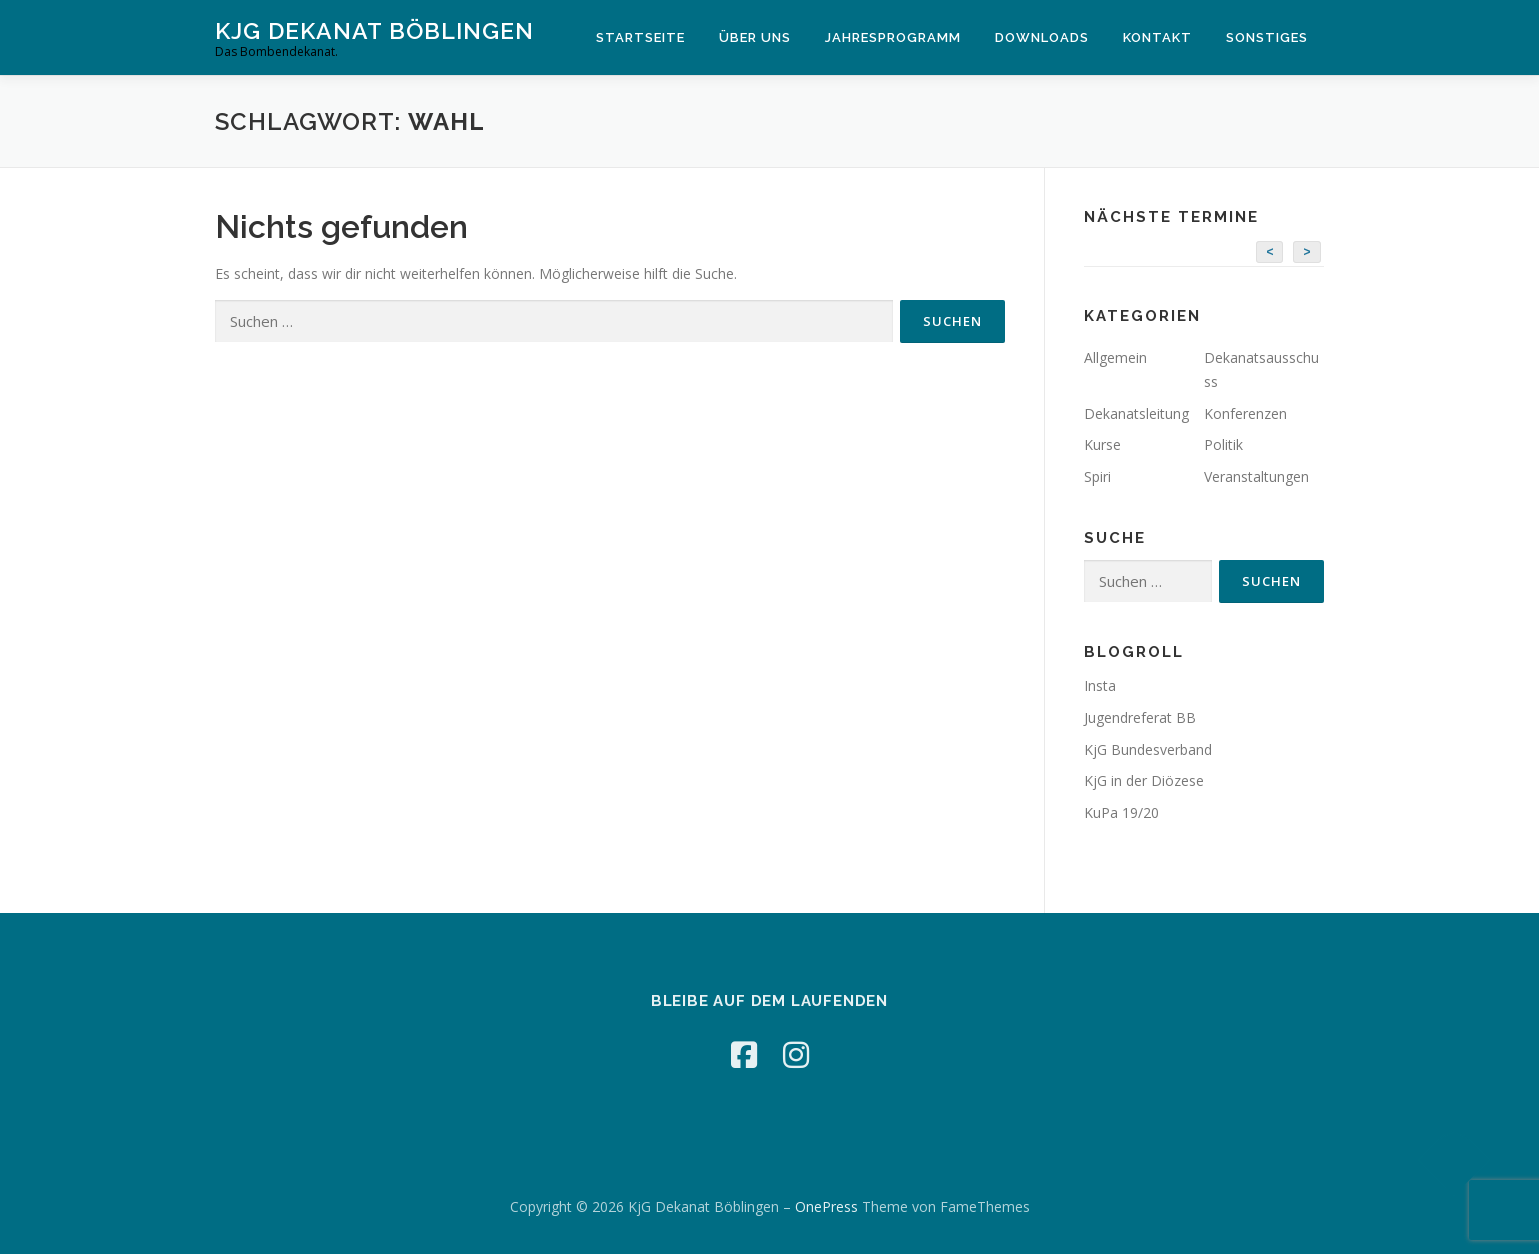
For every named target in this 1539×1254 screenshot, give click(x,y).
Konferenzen (1245, 413)
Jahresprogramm (893, 37)
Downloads (1042, 37)
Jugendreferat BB (1140, 717)
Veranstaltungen (1256, 476)
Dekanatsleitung (1136, 413)
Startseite (640, 37)
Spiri (1097, 476)
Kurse (1102, 444)
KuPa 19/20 (1121, 812)
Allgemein (1115, 357)
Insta (1100, 685)
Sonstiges (1267, 37)
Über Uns (755, 37)
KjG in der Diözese (1144, 780)
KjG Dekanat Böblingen (374, 30)
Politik (1223, 444)
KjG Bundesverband (1148, 749)
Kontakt (1157, 37)
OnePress (826, 1206)
